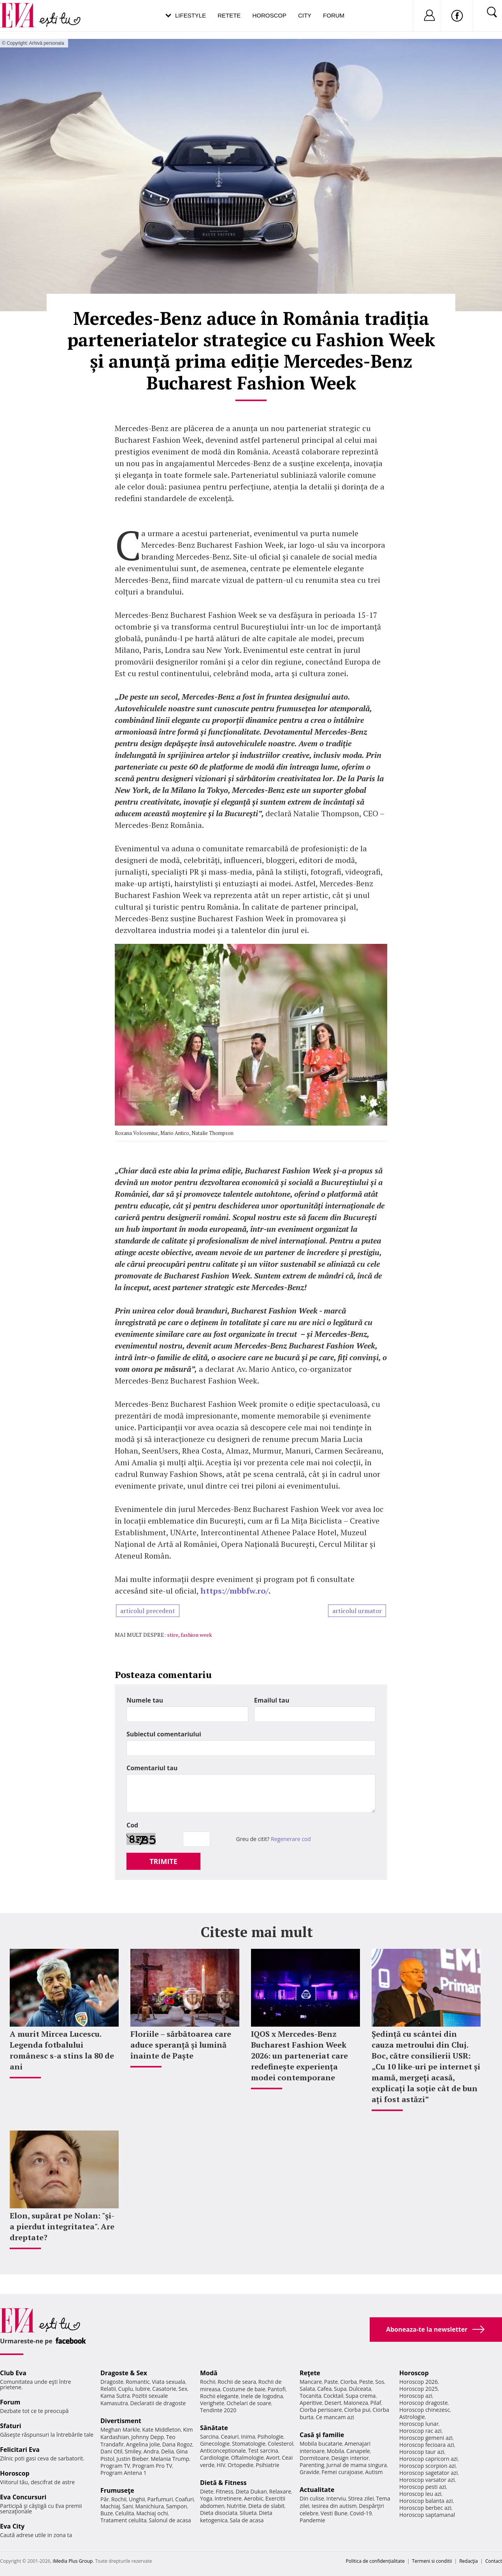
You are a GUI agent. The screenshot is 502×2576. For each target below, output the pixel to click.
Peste (366, 2381)
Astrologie (412, 2416)
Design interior (350, 2458)
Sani (127, 2506)
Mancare (311, 2381)
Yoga (206, 2498)
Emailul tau (272, 1700)
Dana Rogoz (177, 2444)
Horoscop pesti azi (422, 2486)
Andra (151, 2451)
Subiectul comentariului (163, 1734)
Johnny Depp (147, 2437)
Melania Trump (170, 2458)
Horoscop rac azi (420, 2430)
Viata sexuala (168, 2381)
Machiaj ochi (152, 2513)
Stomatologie (248, 2443)
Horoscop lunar (419, 2423)
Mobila (335, 2451)
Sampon (176, 2506)
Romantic (138, 2381)
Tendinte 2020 (218, 2410)
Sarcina (209, 2436)
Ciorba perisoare (321, 2409)
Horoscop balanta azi (426, 2500)
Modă (209, 2373)
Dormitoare (314, 2458)
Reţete (310, 2373)
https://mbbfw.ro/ (234, 1590)
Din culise (312, 2498)
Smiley (133, 2451)
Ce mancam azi (335, 2417)
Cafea (324, 2388)
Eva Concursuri (23, 2497)
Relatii (108, 2388)
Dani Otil (111, 2451)
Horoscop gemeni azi (426, 2437)
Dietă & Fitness (223, 2482)
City (304, 15)
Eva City (12, 2526)
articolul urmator (357, 1610)
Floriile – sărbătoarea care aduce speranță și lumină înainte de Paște (180, 2045)
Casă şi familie (322, 2434)
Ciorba (348, 2381)
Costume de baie (244, 2389)
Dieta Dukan (251, 2491)
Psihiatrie (267, 2465)
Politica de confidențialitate (375, 2561)
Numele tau (144, 1700)
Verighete (212, 2403)
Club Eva (13, 2373)
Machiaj (110, 2506)
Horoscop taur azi (421, 2451)
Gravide (309, 2472)
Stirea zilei (361, 2498)
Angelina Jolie (143, 2444)
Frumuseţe (117, 2490)
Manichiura (149, 2506)
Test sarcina (263, 2450)
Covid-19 (361, 2513)
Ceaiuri (230, 2436)
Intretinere (228, 2498)
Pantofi (277, 2389)
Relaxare (280, 2491)
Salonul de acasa (170, 2520)
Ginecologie (215, 2443)
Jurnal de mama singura (356, 2465)
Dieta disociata (218, 2512)
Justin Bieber (132, 2458)
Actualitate (317, 2489)
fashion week (196, 1634)
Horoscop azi (415, 2395)
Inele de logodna (262, 2396)
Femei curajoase (342, 2472)
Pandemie (312, 2520)
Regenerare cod (291, 1839)
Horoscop (269, 15)
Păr (104, 2499)
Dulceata (360, 2388)
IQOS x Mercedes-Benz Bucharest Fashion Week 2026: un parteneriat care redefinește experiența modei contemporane (299, 2056)
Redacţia (468, 2561)
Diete (206, 2491)
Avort (272, 2457)
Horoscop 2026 (418, 2381)
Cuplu (125, 2388)
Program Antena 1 (123, 2472)
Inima (248, 2436)
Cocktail (333, 2395)
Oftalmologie (247, 2457)
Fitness (224, 2491)
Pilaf (375, 2402)
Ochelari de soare (248, 2403)
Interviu (336, 2498)
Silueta (248, 2512)
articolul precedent (147, 1610)
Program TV (115, 2465)
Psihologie (271, 2436)
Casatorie (164, 2388)
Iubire (142, 2388)
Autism (374, 2472)
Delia (167, 2451)
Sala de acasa (246, 2520)
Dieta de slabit (266, 2505)
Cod (132, 1825)
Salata (307, 2388)
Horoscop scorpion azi (427, 2465)
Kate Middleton (161, 2429)
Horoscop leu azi (420, 2493)
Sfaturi (10, 2426)
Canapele (358, 2451)
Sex (183, 2388)
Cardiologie (214, 2457)
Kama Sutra (115, 2395)
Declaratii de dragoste (158, 2403)
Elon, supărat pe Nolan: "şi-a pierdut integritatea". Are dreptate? (62, 2226)
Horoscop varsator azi (427, 2479)
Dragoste (111, 2381)
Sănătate (214, 2427)
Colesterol (280, 2443)
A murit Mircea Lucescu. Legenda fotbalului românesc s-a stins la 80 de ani (62, 2050)
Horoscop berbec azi (425, 2507)
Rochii (118, 2499)
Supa (340, 2388)
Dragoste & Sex (123, 2373)
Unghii (137, 2499)
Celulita (124, 2513)
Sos (379, 2381)
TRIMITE (163, 1861)
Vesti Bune (334, 2513)
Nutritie (236, 2505)
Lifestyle (190, 15)
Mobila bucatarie (321, 2443)
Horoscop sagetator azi (428, 2472)
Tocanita (310, 2395)
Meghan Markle (120, 2429)
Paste (331, 2381)
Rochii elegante (219, 2396)
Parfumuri (160, 2499)
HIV (221, 2465)
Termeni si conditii (432, 2561)
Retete (229, 15)
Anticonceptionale (223, 2450)
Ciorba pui (357, 2409)
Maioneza (356, 2402)
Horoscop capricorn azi (428, 2458)
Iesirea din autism (334, 2505)
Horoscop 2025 (418, 2388)
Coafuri (184, 2499)
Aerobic (253, 2498)
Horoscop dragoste (423, 2402)
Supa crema (361, 2395)
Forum (333, 15)
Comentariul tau (151, 1768)
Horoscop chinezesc (424, 2409)
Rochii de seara (237, 2381)
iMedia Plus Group (73, 2561)
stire (172, 1634)
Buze (106, 2513)
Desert (333, 2402)
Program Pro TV (152, 2465)
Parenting (312, 2465)
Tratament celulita (123, 2520)
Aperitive (311, 2402)
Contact (493, 2561)
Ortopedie (240, 2465)
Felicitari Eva (20, 2449)
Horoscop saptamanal (427, 2514)
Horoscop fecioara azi (426, 2444)
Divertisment (120, 2420)
